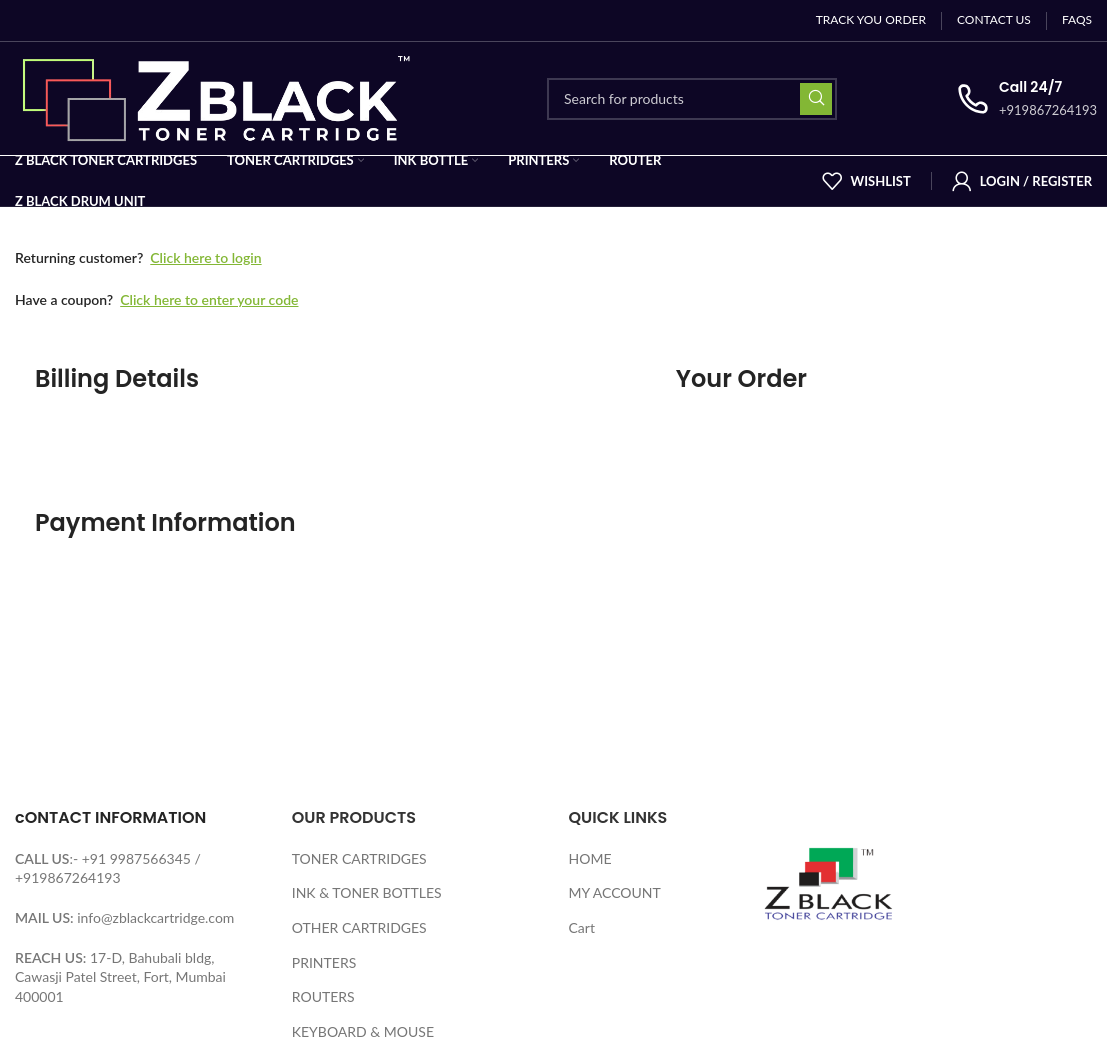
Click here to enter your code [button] (209, 299)
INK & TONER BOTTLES (367, 892)
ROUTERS (323, 996)
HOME (590, 858)
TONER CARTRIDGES (359, 858)
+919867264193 (68, 877)
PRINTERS (324, 962)
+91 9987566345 (136, 858)
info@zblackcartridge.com (155, 917)
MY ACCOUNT (615, 892)
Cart (582, 927)
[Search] (692, 99)
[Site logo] (221, 96)
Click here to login (205, 257)
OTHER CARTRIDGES (359, 927)
